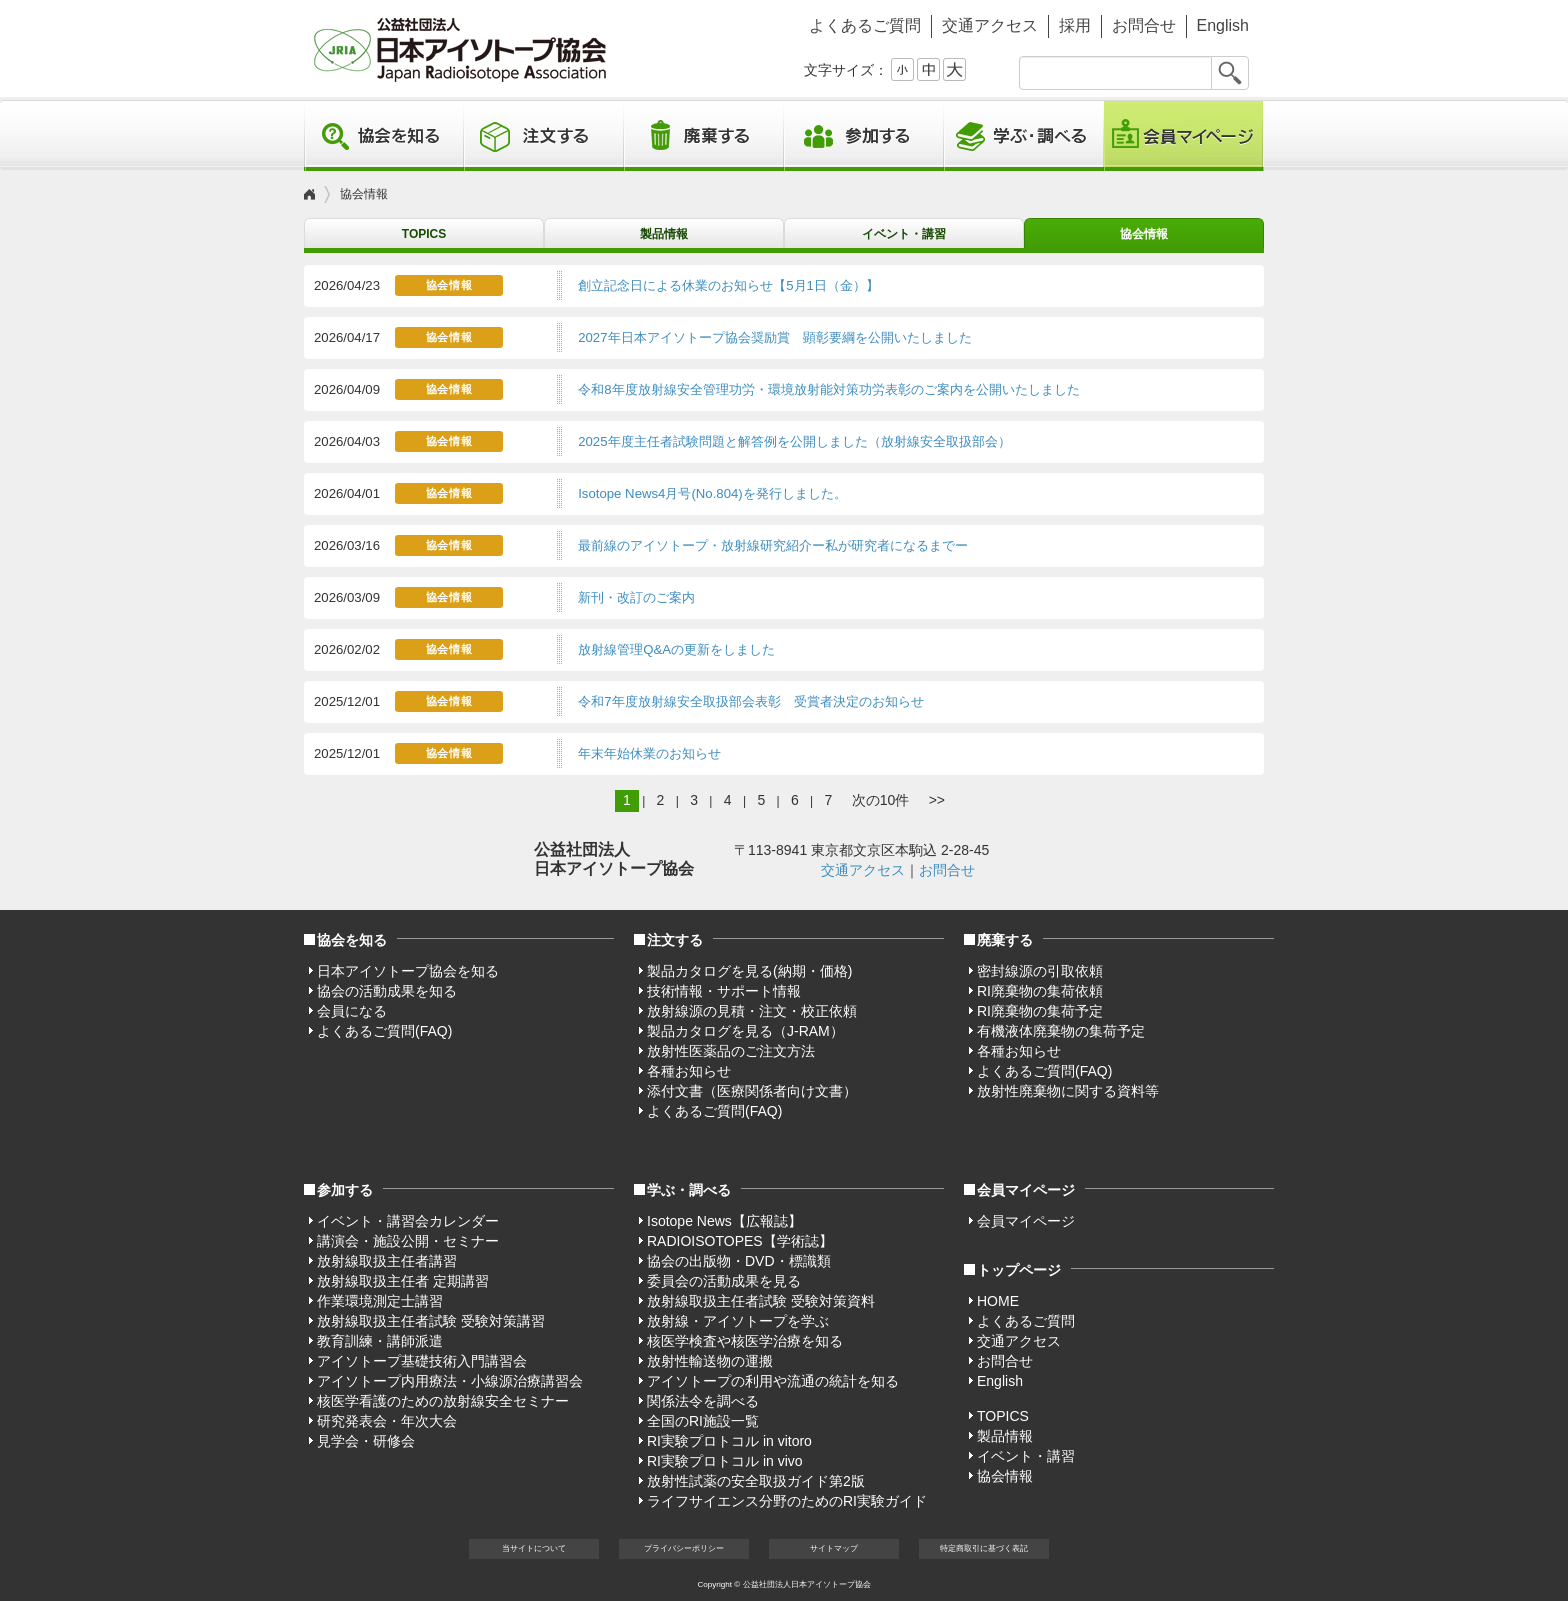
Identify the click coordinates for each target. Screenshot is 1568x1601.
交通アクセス (990, 25)
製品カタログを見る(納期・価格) (749, 971)
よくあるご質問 (865, 25)
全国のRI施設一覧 (703, 1421)
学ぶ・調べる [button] (1024, 136)
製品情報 (664, 234)
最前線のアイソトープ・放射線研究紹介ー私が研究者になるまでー (773, 545)
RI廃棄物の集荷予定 (1040, 1011)
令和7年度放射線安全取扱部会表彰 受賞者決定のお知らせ (750, 701)
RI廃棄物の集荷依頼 (1040, 991)
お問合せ (1144, 25)
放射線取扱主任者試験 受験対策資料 (761, 1301)
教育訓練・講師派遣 (380, 1341)
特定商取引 (984, 1548)
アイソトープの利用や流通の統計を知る (773, 1381)
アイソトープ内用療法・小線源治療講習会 (450, 1381)
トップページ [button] (1019, 1270)
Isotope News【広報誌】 (724, 1221)
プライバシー (684, 1548)
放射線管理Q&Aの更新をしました (676, 649)
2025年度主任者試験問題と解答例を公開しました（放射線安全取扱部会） (794, 441)
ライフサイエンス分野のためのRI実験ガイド (787, 1501)
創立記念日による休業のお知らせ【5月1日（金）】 (728, 285)
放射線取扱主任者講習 (387, 1261)
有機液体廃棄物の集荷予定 (1061, 1031)
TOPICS (424, 234)
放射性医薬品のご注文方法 (731, 1051)
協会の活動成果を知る (387, 991)
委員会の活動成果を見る (724, 1281)
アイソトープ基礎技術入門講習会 (422, 1361)
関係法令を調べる (703, 1401)
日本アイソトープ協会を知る (408, 971)
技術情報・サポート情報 (724, 991)
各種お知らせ (689, 1071)
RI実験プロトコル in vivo (725, 1461)
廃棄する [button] (704, 136)
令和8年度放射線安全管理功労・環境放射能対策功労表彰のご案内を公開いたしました (828, 389)
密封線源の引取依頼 (1040, 971)
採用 (1075, 25)
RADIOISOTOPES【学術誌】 (740, 1241)
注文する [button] (544, 136)
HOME (998, 1301)
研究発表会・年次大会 (387, 1421)
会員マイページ (1184, 136)
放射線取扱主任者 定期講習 (403, 1281)
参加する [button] (864, 136)
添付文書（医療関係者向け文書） (752, 1091)
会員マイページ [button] (1026, 1190)
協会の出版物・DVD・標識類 (739, 1261)
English (1223, 25)
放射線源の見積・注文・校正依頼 (752, 1011)
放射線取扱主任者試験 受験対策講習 (431, 1321)
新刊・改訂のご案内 (636, 597)
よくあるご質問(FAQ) (384, 1031)
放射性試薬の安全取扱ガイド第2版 (756, 1481)
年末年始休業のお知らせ (649, 753)
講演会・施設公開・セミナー (408, 1241)
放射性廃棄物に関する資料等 (1068, 1091)
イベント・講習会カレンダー (408, 1221)
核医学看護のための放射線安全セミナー (443, 1401)
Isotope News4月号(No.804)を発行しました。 (712, 493)
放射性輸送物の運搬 (710, 1361)
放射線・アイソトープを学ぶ (738, 1321)
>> (937, 800)
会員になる (352, 1011)
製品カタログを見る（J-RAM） (745, 1031)
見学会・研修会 (366, 1441)
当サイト (534, 1548)
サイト (834, 1548)
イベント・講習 (904, 234)
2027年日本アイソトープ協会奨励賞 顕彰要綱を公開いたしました (774, 337)
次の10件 (881, 800)
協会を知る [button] (384, 136)
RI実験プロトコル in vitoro (729, 1441)
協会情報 (1144, 234)
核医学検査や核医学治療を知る (745, 1341)
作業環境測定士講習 (380, 1301)
